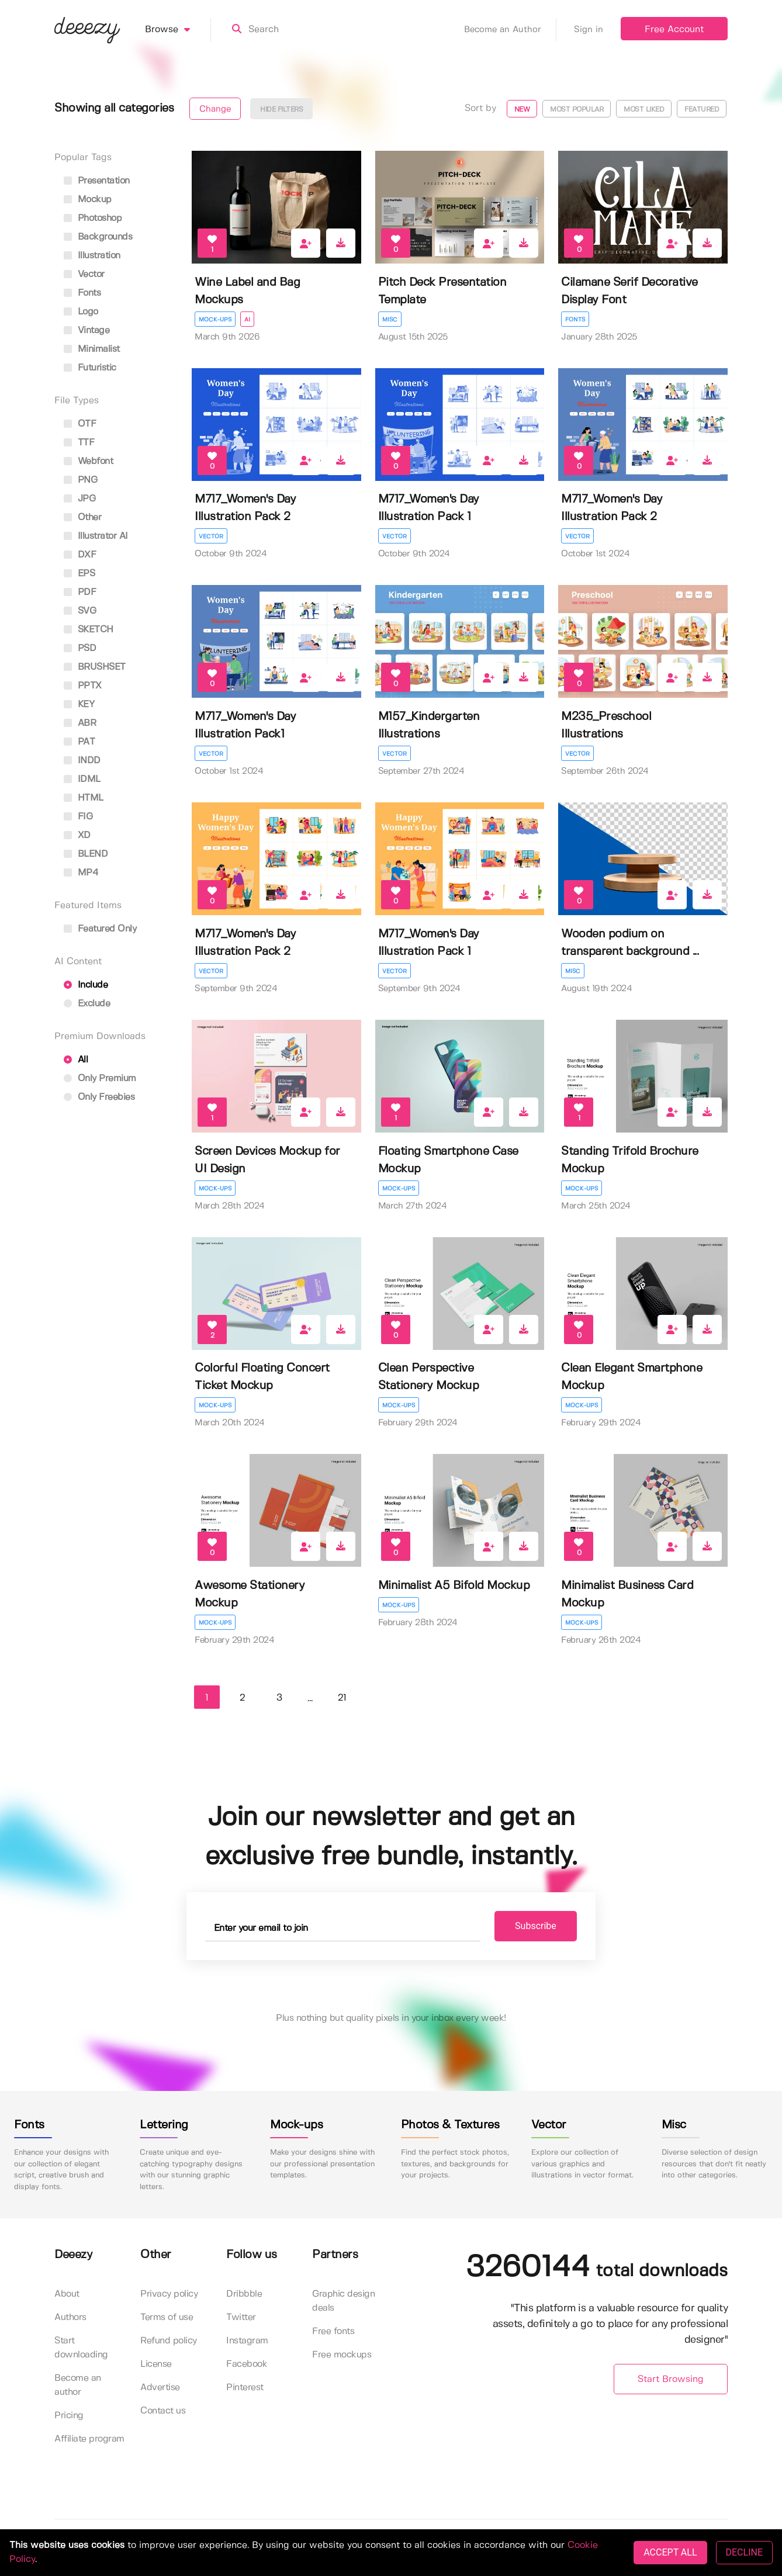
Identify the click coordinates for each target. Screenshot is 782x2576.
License (156, 2364)
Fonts (575, 320)
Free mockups (341, 2354)
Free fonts (333, 2331)
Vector (211, 536)
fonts (82, 293)
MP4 (81, 872)
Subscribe (534, 1925)
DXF (80, 554)
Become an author (77, 2385)
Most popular (576, 109)
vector (84, 274)
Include (86, 985)
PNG (80, 480)
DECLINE (744, 2552)
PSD (80, 648)
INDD (82, 760)
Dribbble (244, 2294)
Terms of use (166, 2317)
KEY (79, 704)
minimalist (92, 349)
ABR (80, 723)
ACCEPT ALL (670, 2552)
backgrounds (98, 237)
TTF (79, 442)
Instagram (247, 2340)
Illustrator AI (96, 536)
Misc (389, 320)
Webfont (88, 461)
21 (342, 1698)
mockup (88, 199)
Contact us (162, 2411)
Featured (701, 109)
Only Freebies (99, 1097)
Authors (70, 2317)
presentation (97, 180)
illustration (92, 255)
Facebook (246, 2364)
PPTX (83, 685)
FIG (78, 816)
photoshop (93, 218)
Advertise (160, 2387)
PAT (79, 742)
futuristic (90, 367)
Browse (178, 29)
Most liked (644, 109)
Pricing (69, 2415)
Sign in (588, 30)
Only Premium (100, 1078)
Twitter (241, 2317)
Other (82, 517)
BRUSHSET (95, 667)
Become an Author (510, 30)
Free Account (674, 29)
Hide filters (281, 109)
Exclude (87, 1003)
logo (81, 311)
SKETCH (88, 629)
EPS (79, 573)
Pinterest (245, 2387)
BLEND (86, 854)
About (66, 2294)
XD (77, 835)
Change (215, 109)
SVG (80, 611)
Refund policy (168, 2340)
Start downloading (81, 2347)
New (522, 109)
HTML (83, 798)
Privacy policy (169, 2294)
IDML (82, 779)
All (76, 1059)
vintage (86, 330)
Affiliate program (89, 2439)
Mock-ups (215, 320)
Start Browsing (671, 2378)
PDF (80, 592)
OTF (80, 424)
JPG (79, 498)
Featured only (100, 929)
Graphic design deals (343, 2301)
